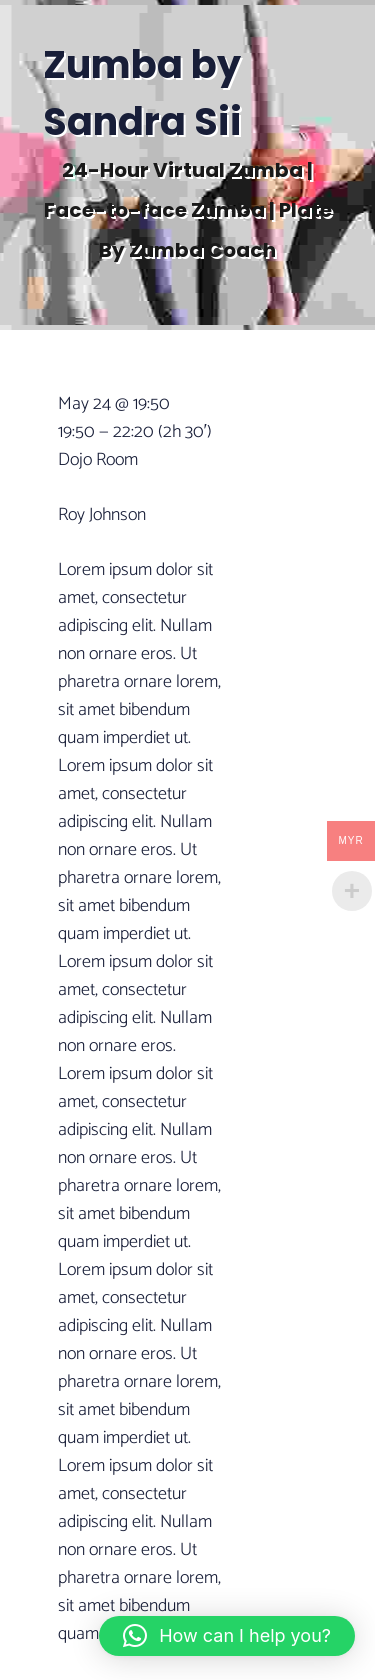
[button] (227, 1636)
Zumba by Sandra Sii (142, 93)
